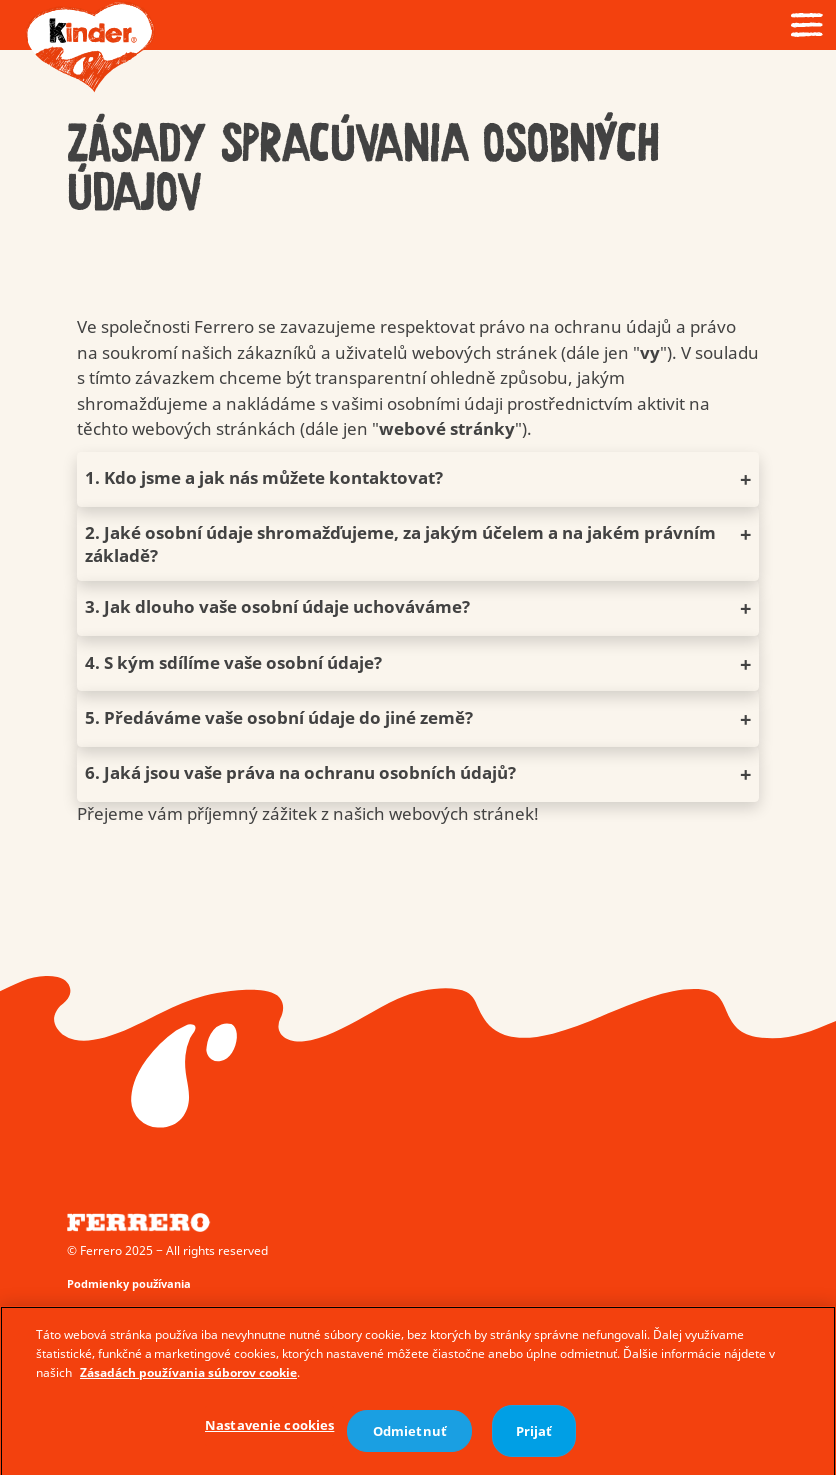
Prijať (534, 1436)
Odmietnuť (410, 1436)
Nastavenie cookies (269, 1430)
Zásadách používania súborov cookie (188, 1377)
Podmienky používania (129, 1283)
